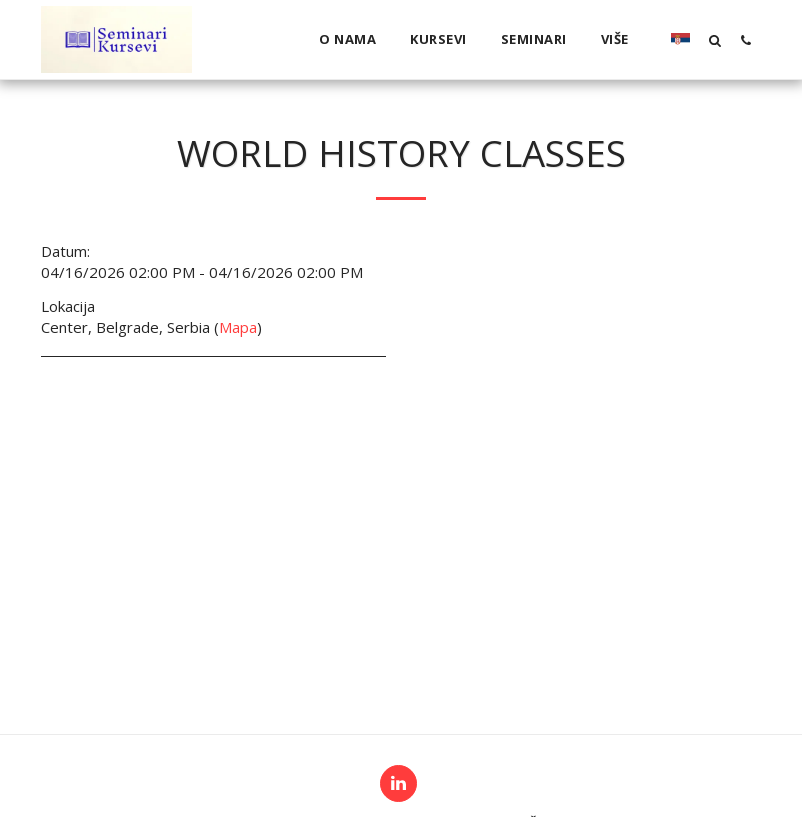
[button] (714, 40)
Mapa (238, 327)
